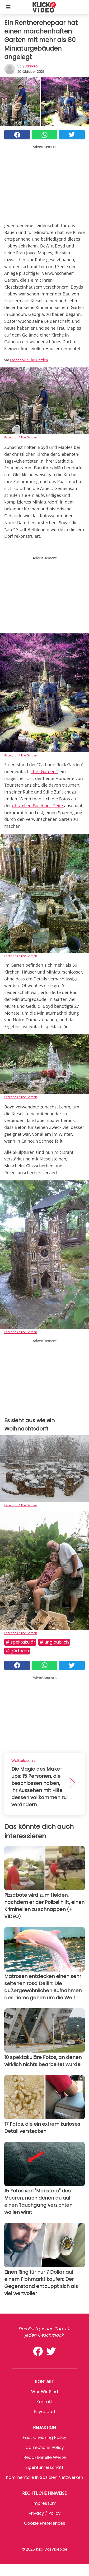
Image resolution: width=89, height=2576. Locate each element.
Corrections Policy (44, 2447)
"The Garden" (44, 771)
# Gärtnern (17, 1651)
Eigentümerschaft (44, 2467)
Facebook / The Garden (29, 359)
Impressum (44, 2503)
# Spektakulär (20, 1642)
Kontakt (45, 2402)
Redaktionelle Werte (44, 2457)
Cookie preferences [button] (44, 2523)
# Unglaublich (54, 1642)
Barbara (31, 66)
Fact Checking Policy (44, 2437)
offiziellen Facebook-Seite (38, 805)
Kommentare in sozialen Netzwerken (44, 2477)
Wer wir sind (44, 2392)
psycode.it (44, 2411)
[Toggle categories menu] (8, 7)
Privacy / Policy (45, 2513)
